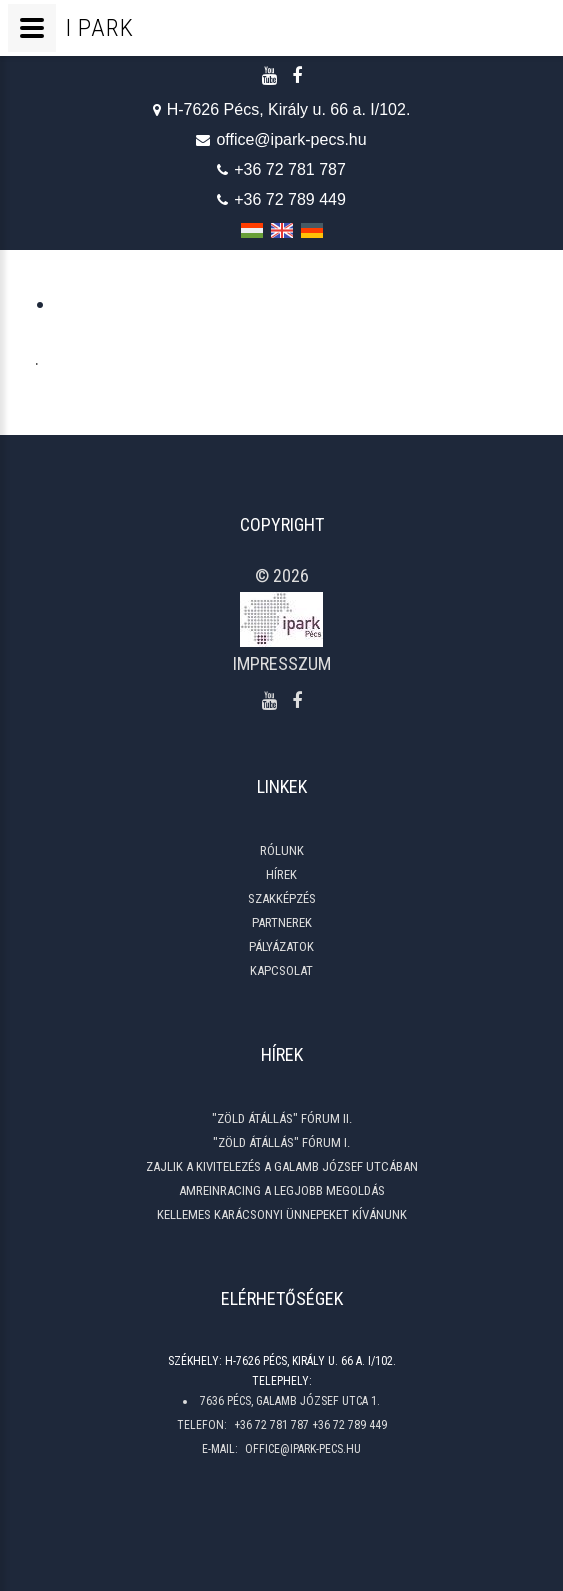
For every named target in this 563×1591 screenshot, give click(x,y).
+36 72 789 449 (281, 200)
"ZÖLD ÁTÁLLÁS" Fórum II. (282, 1118)
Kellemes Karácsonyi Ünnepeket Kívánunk (282, 1214)
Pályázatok (281, 946)
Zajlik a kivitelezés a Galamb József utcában (282, 1166)
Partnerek (282, 922)
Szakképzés (282, 898)
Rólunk (282, 850)
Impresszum (282, 663)
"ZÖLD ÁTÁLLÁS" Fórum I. (281, 1142)
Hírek (281, 874)
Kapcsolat (281, 970)
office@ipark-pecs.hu (281, 140)
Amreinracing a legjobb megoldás (282, 1190)
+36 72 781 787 (281, 170)
